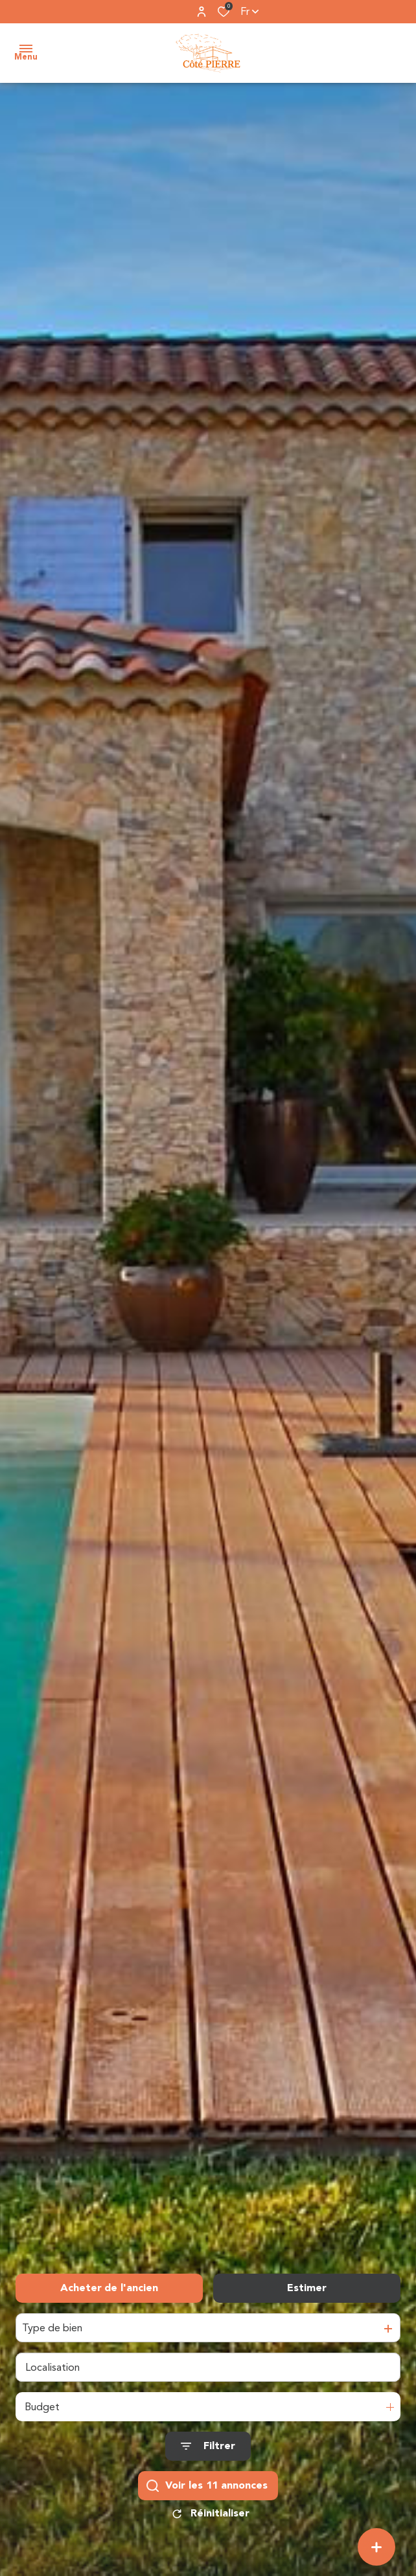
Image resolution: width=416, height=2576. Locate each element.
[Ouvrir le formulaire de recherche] (208, 2446)
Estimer (307, 2288)
